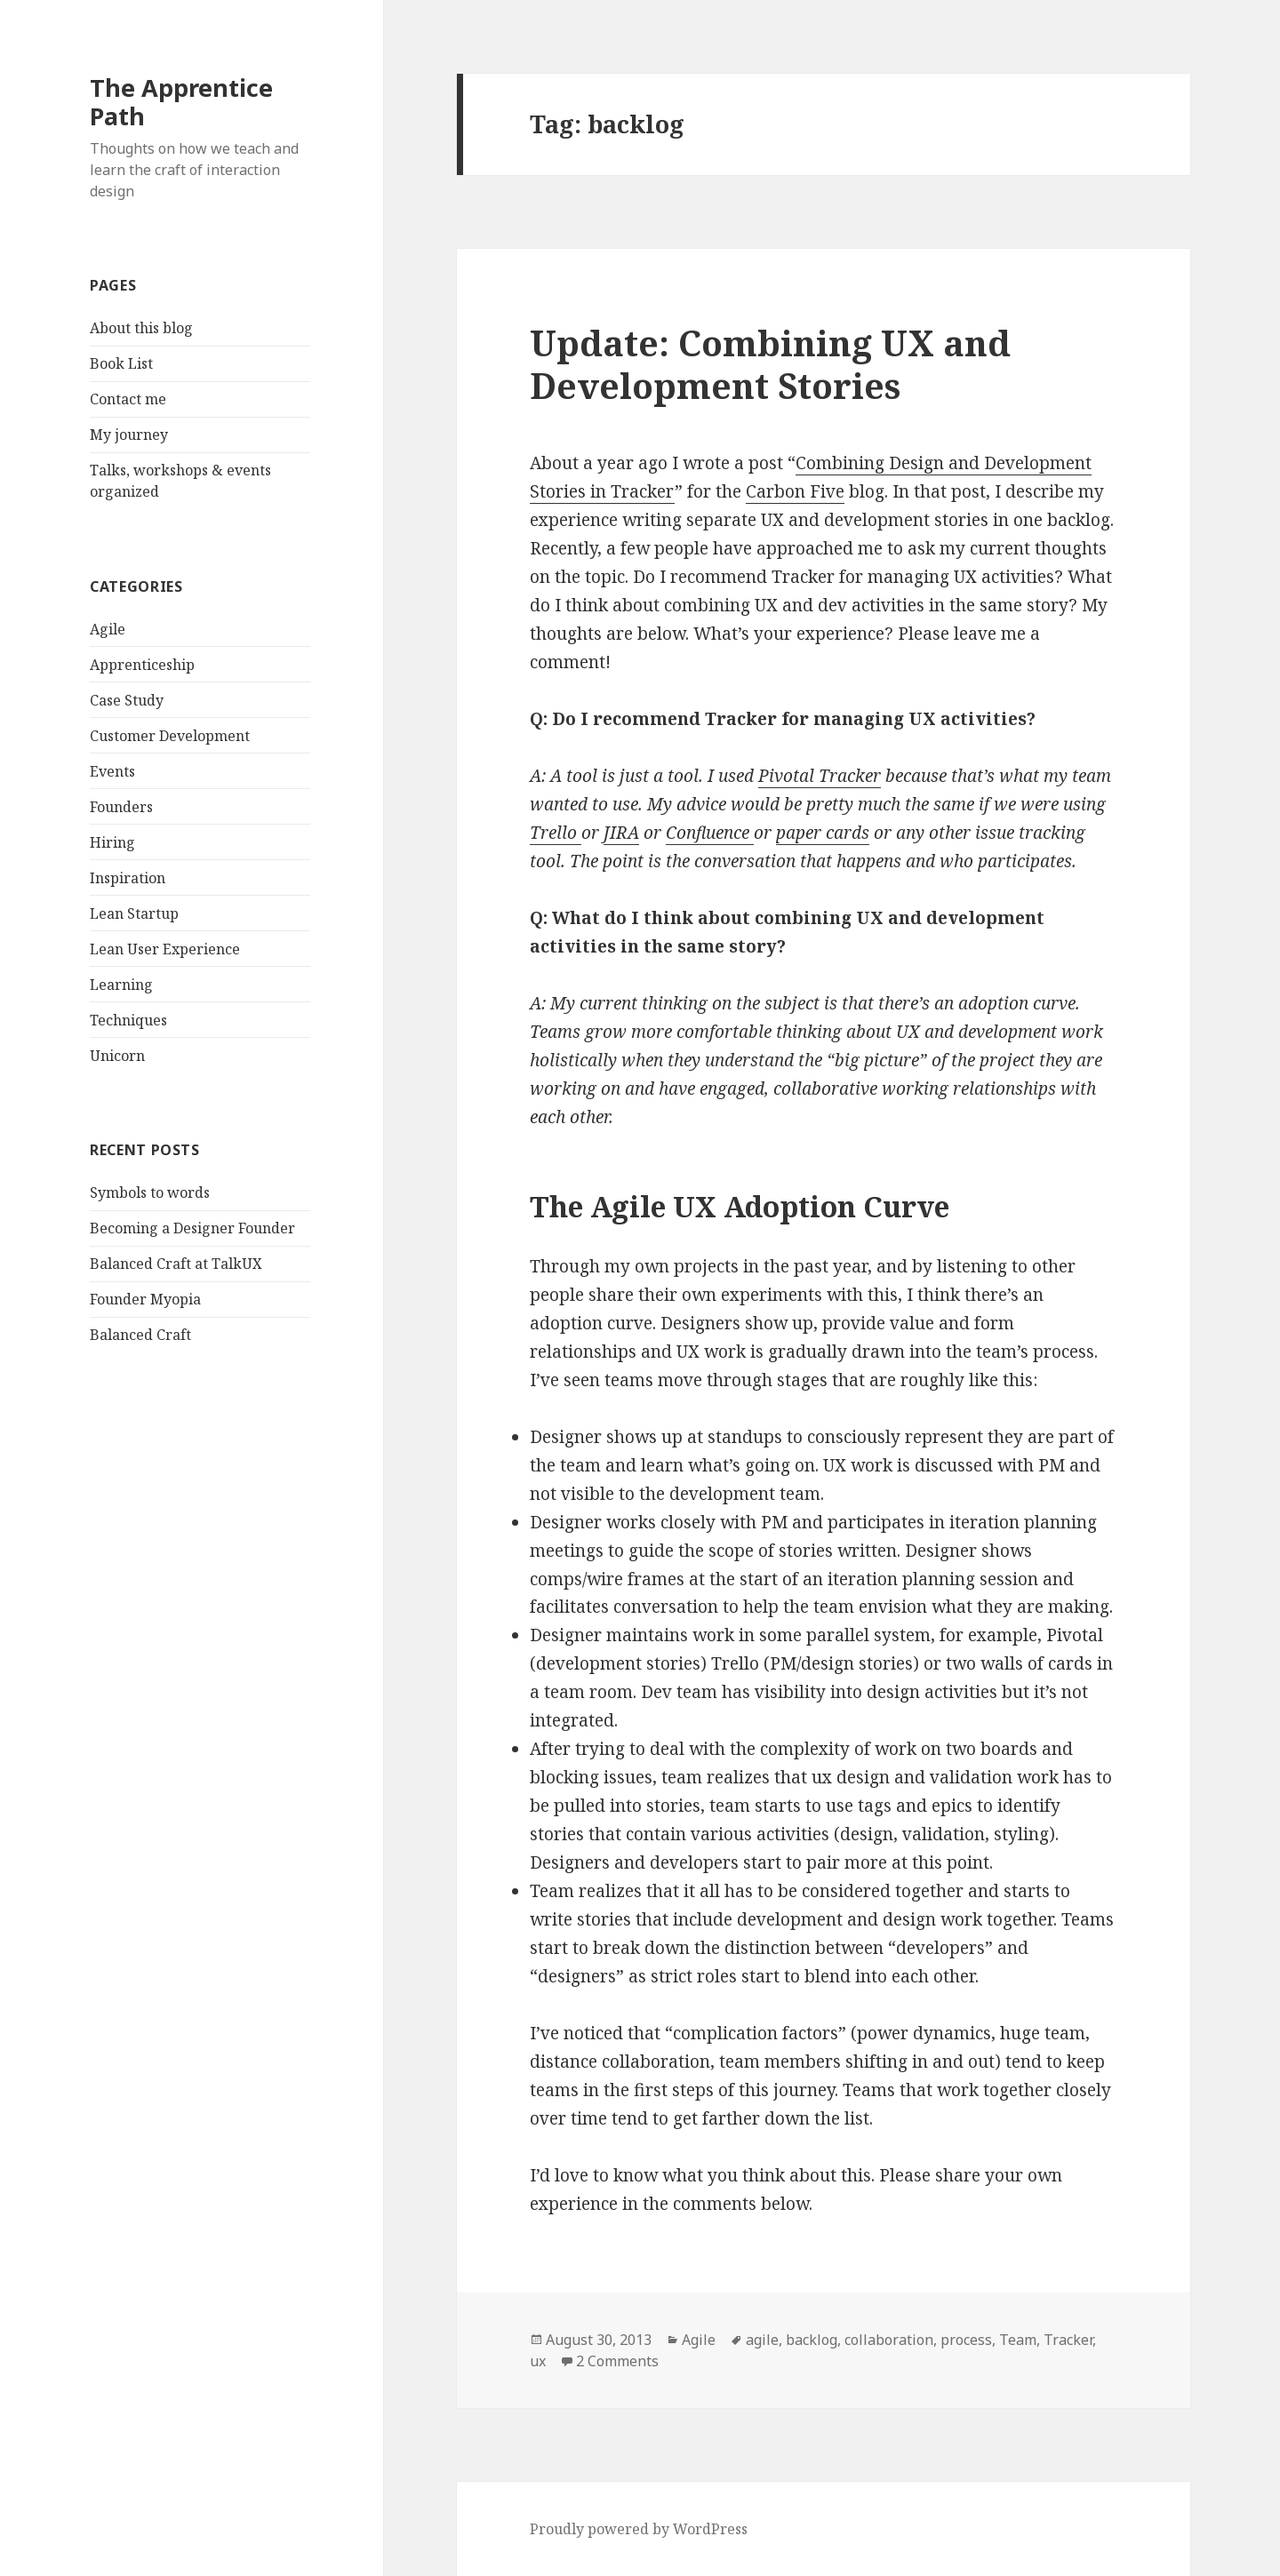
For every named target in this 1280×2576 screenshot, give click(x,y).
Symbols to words (150, 1192)
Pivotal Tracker (819, 775)
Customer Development (170, 736)
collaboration (888, 2339)
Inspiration (127, 878)
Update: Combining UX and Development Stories (770, 364)
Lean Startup (134, 913)
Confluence (710, 832)
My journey (129, 434)
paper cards (822, 832)
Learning (121, 984)
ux (538, 2361)
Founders (121, 807)
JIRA (621, 832)
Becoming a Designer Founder (192, 1228)
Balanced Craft (140, 1334)
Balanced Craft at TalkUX (176, 1263)
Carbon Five (795, 491)
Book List (121, 363)
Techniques (128, 1020)
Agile (107, 629)
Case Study (127, 700)
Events (112, 771)
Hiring (112, 842)
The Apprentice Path (181, 101)
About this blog (141, 328)
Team (1017, 2339)
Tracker (1068, 2339)
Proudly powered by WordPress (639, 2529)
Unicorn (117, 1055)
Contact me (128, 399)
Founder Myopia (145, 1299)
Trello (555, 832)
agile (762, 2339)
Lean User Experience (165, 949)
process (966, 2339)
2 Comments (617, 2361)
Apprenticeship (142, 664)
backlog (811, 2339)
